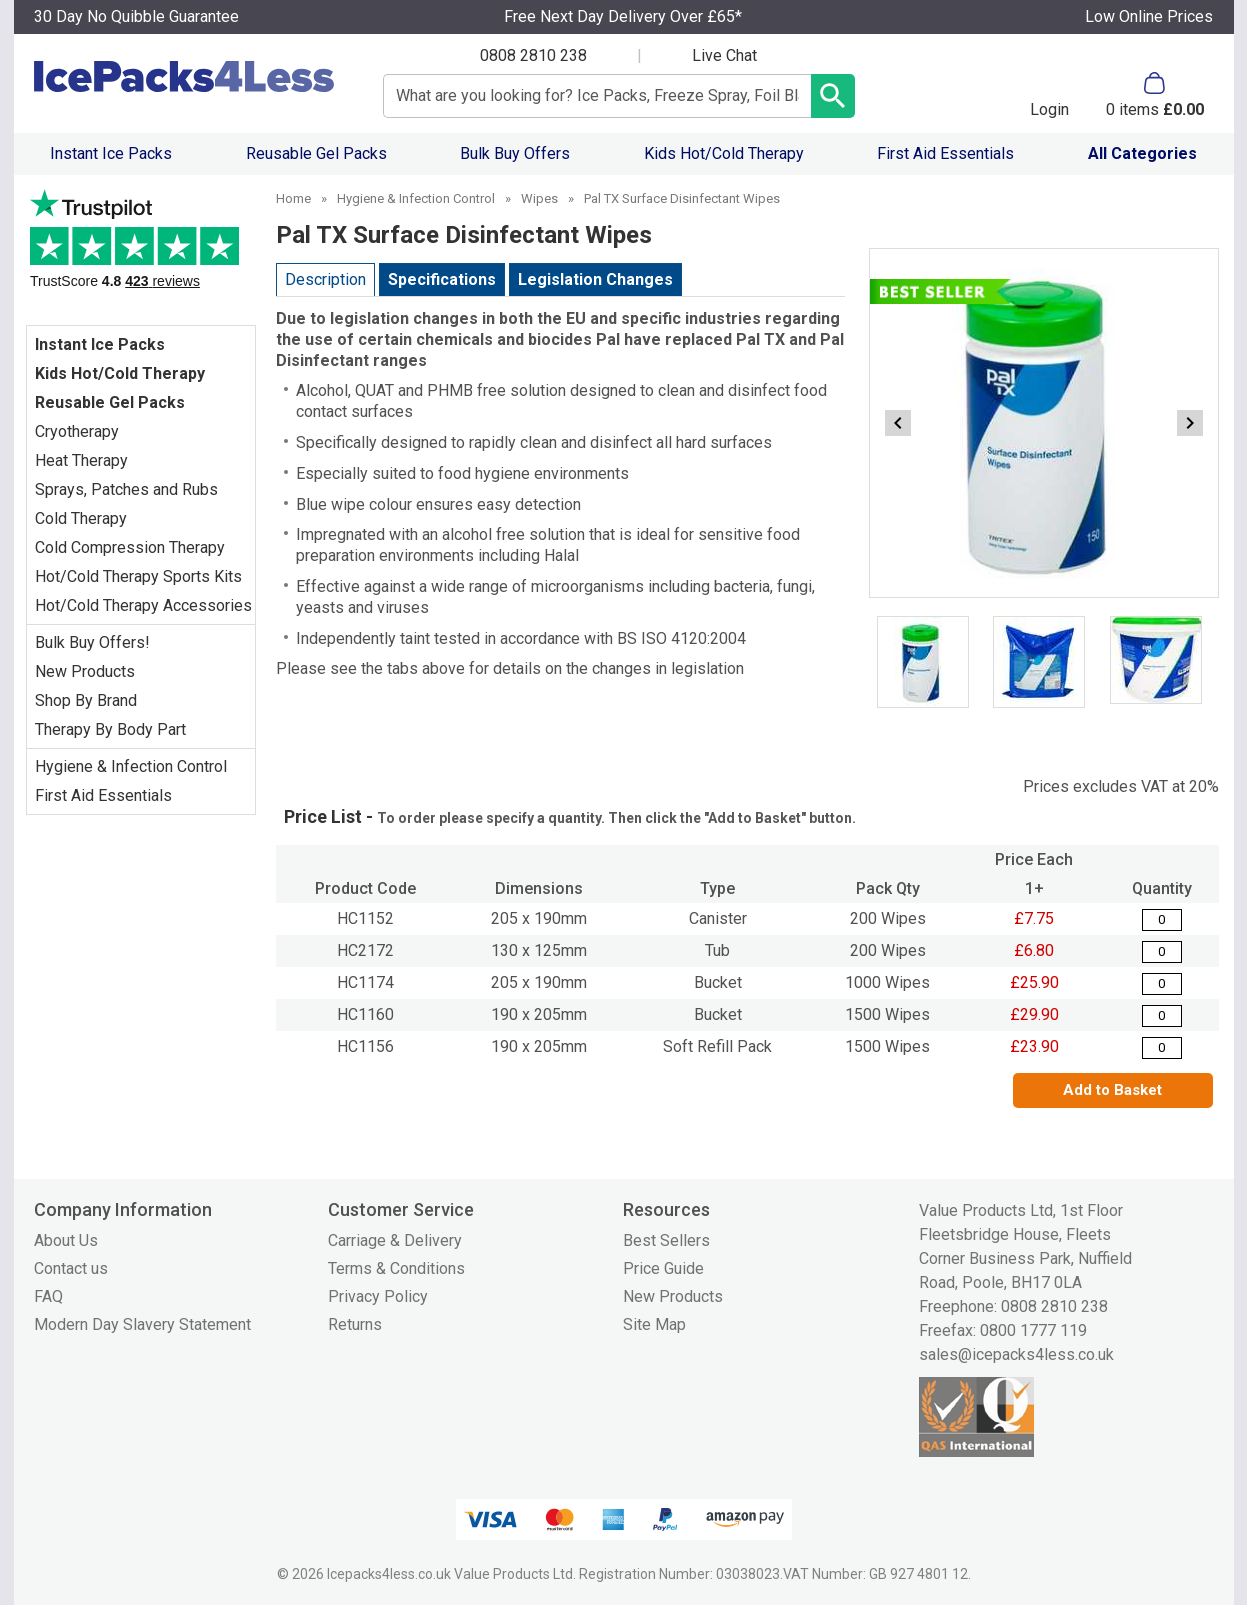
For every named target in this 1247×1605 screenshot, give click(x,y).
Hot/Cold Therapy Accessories (143, 605)
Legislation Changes (595, 279)
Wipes (539, 198)
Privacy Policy (378, 1296)
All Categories (1142, 153)
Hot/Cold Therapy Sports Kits (138, 576)
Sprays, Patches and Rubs (126, 489)
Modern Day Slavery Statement (142, 1324)
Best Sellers (666, 1240)
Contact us (71, 1268)
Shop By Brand (86, 700)
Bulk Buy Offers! (92, 642)
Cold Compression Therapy (130, 547)
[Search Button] (833, 96)
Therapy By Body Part (110, 729)
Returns (355, 1324)
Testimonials (141, 247)
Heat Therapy (81, 460)
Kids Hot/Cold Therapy (724, 153)
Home (293, 198)
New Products (85, 671)
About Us (66, 1240)
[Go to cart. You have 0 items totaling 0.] (1155, 95)
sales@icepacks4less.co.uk (1016, 1354)
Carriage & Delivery (395, 1240)
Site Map (654, 1324)
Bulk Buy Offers (515, 153)
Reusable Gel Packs (316, 153)
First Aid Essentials (945, 153)
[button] (1049, 95)
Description (325, 279)
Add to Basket (1112, 1090)
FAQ (48, 1296)
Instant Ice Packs (111, 153)
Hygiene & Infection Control (131, 766)
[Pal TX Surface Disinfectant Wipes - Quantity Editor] (1162, 920)
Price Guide (663, 1268)
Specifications (442, 279)
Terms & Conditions (396, 1268)
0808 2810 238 (533, 55)
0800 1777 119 (1033, 1330)
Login (1049, 109)
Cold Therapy (81, 518)
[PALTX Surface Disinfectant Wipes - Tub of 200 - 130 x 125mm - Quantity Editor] (1162, 952)
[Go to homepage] (187, 76)
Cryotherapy (77, 431)
